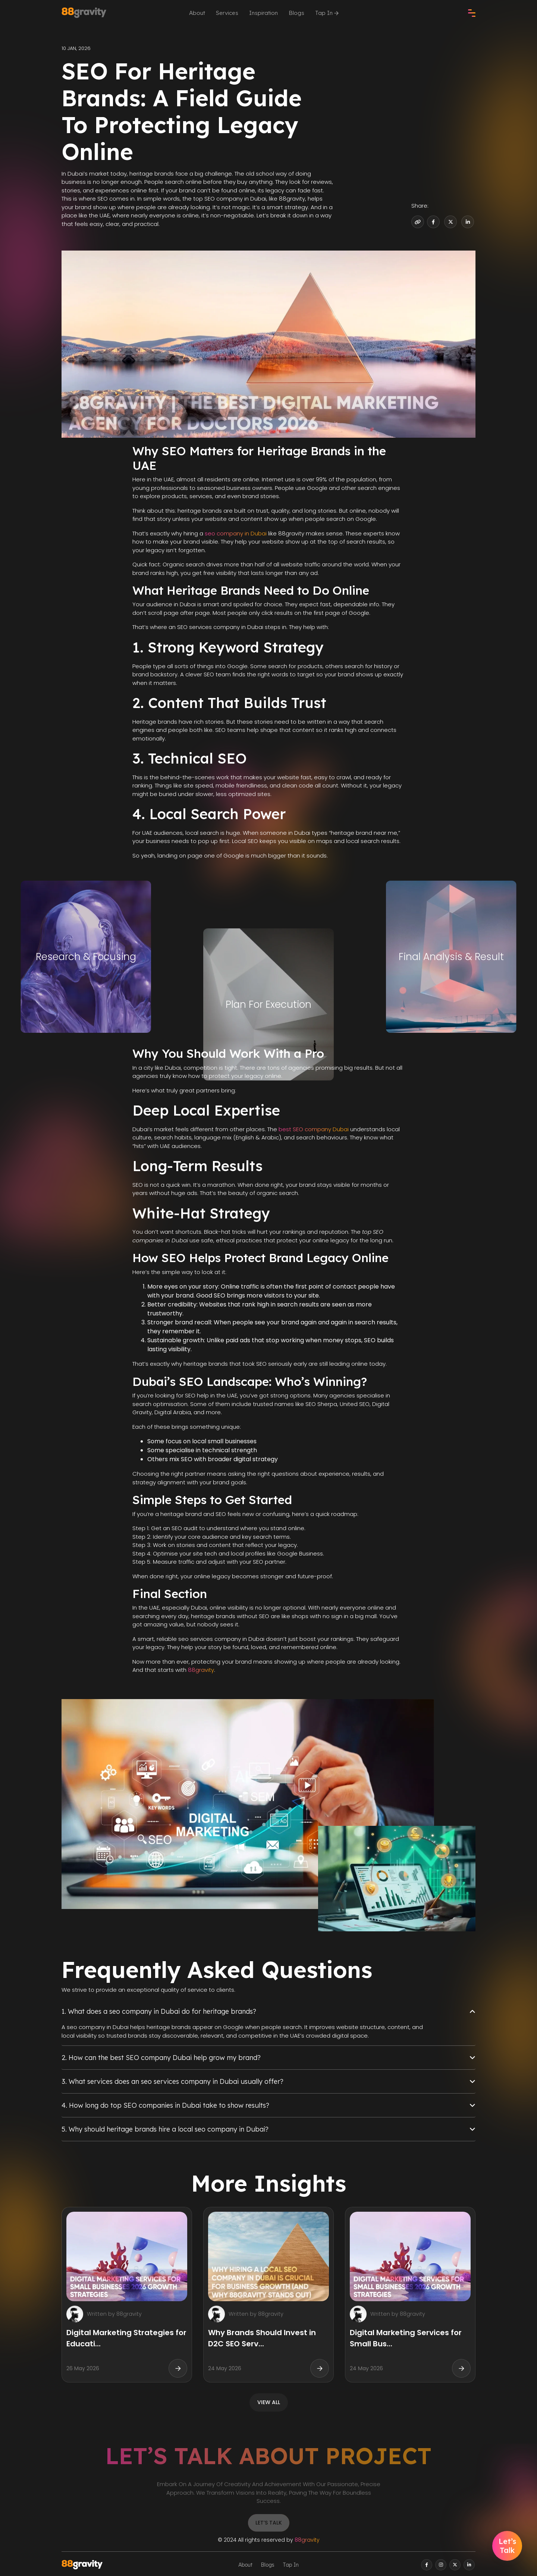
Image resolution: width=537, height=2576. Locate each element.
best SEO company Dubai (314, 1129)
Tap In (327, 12)
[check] (471, 13)
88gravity (201, 1670)
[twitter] (455, 2564)
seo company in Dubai (236, 533)
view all (268, 2402)
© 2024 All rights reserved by (269, 2540)
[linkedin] (469, 2564)
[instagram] (440, 2564)
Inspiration (263, 12)
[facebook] (426, 2564)
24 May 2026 (224, 2368)
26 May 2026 (82, 2368)
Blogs (296, 12)
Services (227, 12)
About (197, 12)
